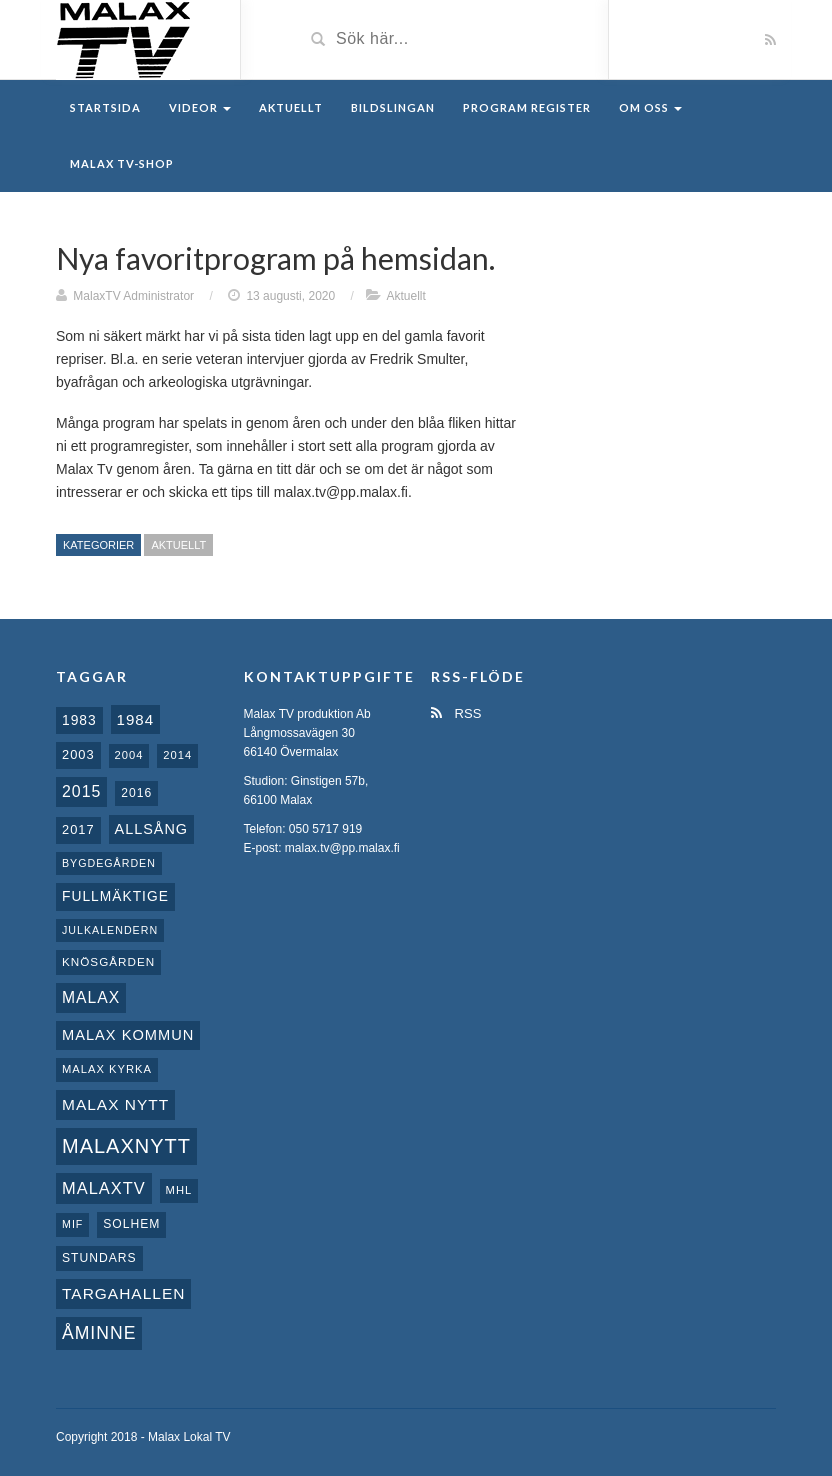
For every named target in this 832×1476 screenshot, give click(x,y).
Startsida (105, 107)
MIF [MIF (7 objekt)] (72, 1224)
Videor (200, 107)
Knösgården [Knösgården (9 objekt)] (108, 961)
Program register (527, 107)
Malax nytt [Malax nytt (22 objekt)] (115, 1104)
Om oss (650, 107)
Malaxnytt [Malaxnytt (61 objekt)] (126, 1146)
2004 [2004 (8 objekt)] (129, 755)
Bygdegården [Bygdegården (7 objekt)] (109, 863)
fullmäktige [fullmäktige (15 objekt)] (115, 896)
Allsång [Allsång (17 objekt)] (152, 829)
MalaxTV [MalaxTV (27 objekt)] (104, 1188)
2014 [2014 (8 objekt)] (177, 755)
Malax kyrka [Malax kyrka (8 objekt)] (107, 1069)
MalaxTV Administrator (133, 296)
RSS (456, 713)
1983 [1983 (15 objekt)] (79, 720)
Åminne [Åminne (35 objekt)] (99, 1333)
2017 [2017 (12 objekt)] (78, 829)
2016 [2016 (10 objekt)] (136, 793)
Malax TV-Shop (122, 163)
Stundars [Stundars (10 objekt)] (99, 1258)
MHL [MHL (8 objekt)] (179, 1190)
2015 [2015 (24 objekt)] (81, 791)
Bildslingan (393, 107)
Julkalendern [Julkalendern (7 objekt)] (110, 930)
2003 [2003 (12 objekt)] (78, 754)
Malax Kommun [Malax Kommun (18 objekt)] (128, 1035)
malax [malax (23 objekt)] (91, 997)
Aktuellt (291, 107)
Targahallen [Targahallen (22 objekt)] (123, 1293)
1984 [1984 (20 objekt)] (136, 719)
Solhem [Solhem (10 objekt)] (131, 1224)
